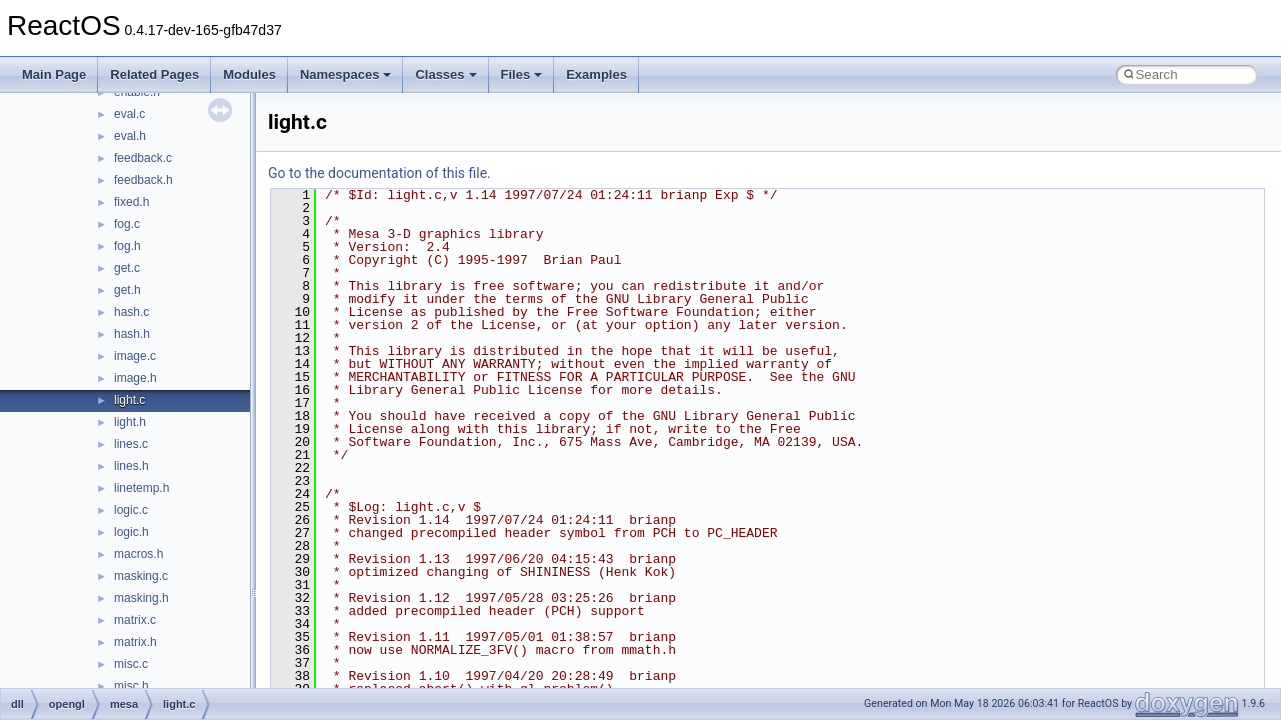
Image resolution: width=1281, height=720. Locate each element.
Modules (249, 74)
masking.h (141, 598)
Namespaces (346, 74)
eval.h (130, 136)
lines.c (131, 444)
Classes (445, 74)
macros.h (138, 554)
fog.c (127, 224)
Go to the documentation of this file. (379, 173)
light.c (129, 400)
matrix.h (135, 642)
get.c (127, 268)
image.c (135, 356)
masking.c (141, 576)
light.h (130, 422)
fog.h (127, 246)
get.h (127, 290)
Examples (596, 74)
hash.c (131, 312)
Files (522, 74)
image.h (135, 378)
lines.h (131, 466)
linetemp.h (141, 488)
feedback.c (143, 158)
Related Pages (154, 74)
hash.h (132, 334)
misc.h (131, 686)
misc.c (131, 664)
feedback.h (143, 180)
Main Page (54, 74)
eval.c (129, 114)
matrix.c (135, 620)
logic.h (131, 532)
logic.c (131, 510)
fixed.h (131, 202)
